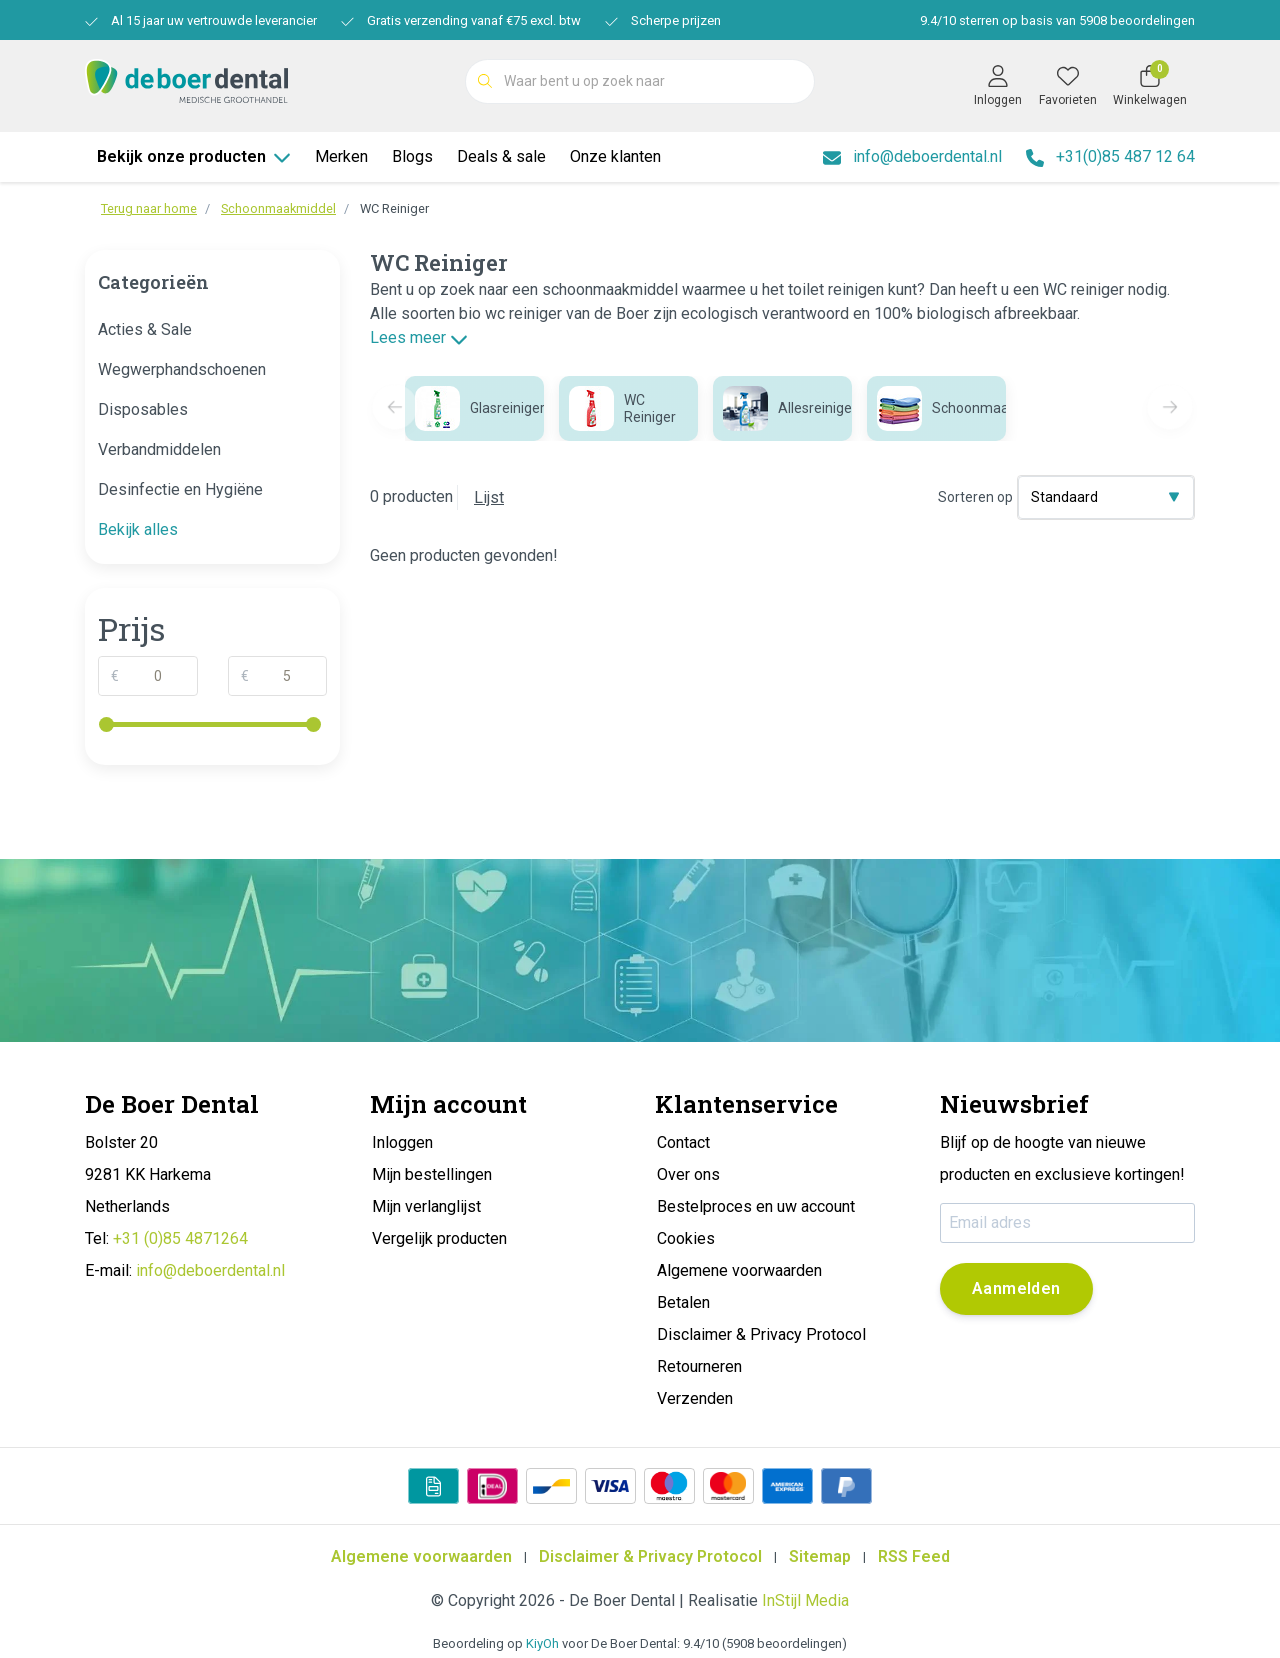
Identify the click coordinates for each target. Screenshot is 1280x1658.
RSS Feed (914, 1556)
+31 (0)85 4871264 (180, 1238)
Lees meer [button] (419, 337)
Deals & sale (501, 156)
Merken (341, 156)
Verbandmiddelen (159, 449)
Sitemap (820, 1556)
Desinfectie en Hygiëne (180, 489)
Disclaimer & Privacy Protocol (650, 1556)
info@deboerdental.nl (210, 1270)
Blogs (412, 156)
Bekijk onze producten (194, 156)
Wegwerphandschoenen (182, 369)
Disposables (143, 409)
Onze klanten (615, 156)
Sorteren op (975, 497)
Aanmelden (1016, 1288)
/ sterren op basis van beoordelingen (1056, 20)
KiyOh (542, 1643)
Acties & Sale (145, 329)
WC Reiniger (394, 208)
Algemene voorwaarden (421, 1556)
